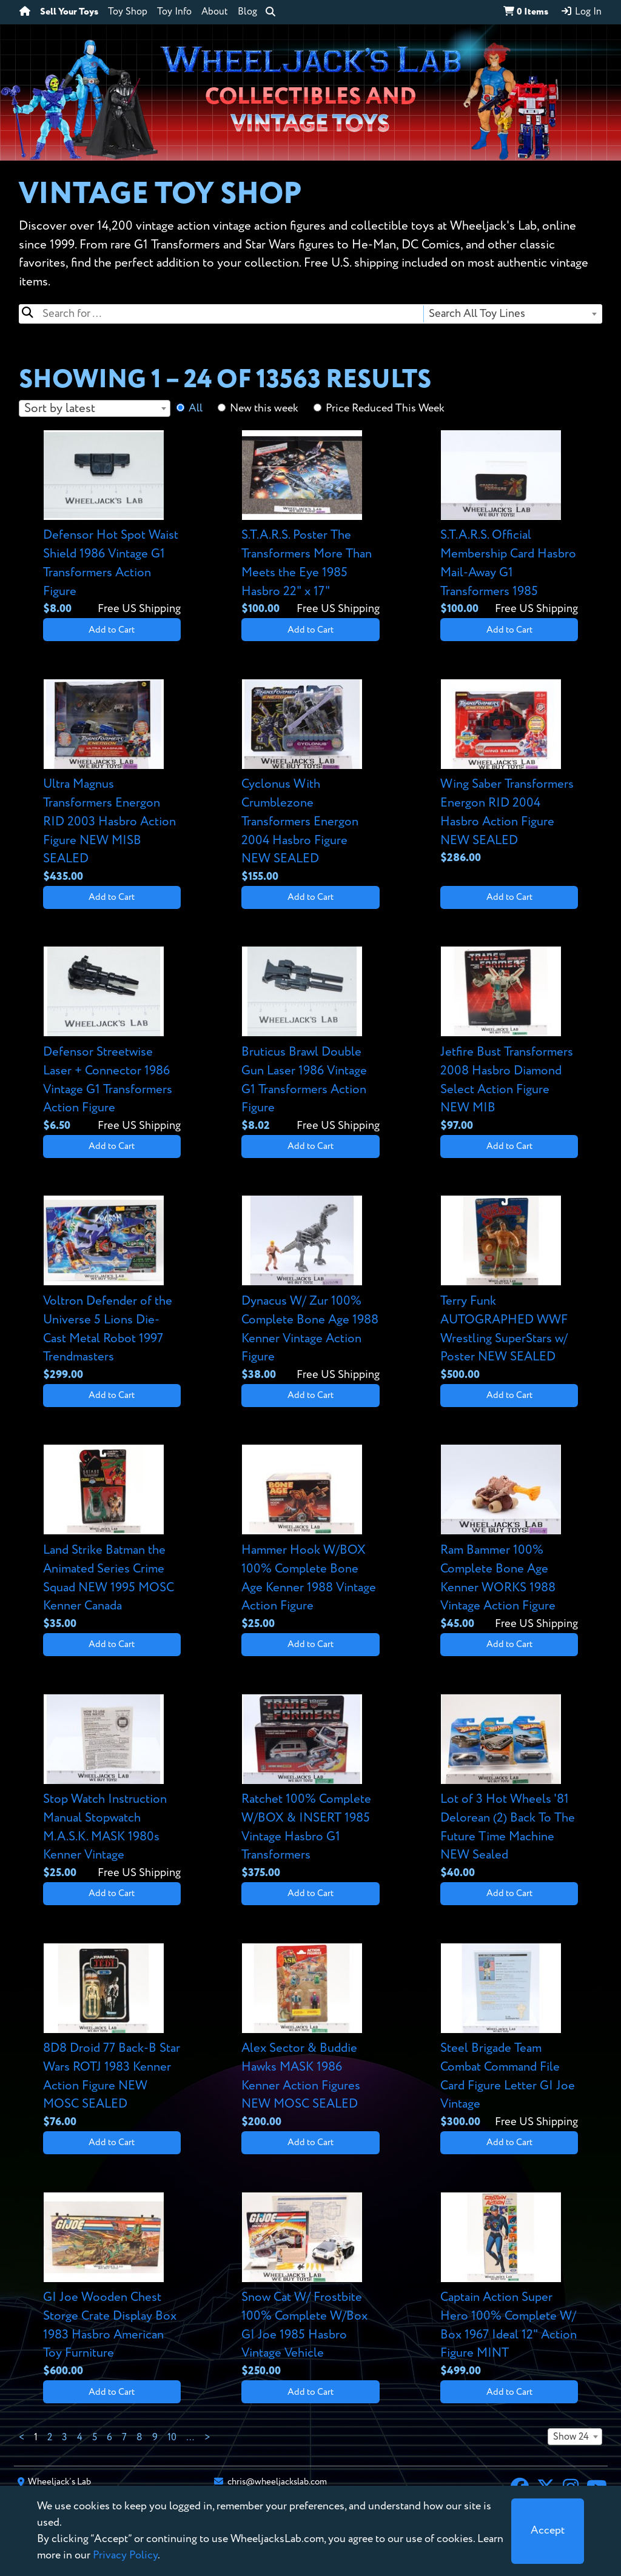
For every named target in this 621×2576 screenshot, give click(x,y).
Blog (247, 12)
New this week (264, 408)
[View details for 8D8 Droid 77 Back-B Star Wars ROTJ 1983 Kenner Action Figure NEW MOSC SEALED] (112, 2037)
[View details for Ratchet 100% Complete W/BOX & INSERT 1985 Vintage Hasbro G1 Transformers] (310, 1788)
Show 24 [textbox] (571, 2437)
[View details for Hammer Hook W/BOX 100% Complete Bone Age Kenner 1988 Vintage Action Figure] (310, 1538)
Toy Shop (127, 12)
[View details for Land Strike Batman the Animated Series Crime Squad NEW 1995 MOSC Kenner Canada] (112, 1538)
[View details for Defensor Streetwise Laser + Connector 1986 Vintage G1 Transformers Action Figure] (112, 1040)
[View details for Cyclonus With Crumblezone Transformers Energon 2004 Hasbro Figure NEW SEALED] (310, 782)
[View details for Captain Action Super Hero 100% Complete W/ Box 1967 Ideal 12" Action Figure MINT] (509, 2286)
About (214, 12)
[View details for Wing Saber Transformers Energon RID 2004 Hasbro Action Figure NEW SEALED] (509, 773)
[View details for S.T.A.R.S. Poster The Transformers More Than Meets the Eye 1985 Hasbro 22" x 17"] (310, 524)
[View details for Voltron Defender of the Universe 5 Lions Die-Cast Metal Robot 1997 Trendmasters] (112, 1289)
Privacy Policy (125, 2555)
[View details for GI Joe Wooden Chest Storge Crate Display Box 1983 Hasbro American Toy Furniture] (112, 2286)
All (196, 408)
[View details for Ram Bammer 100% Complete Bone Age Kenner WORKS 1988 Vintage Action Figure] (509, 1538)
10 (171, 2438)
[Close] (547, 2531)
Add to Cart (112, 629)
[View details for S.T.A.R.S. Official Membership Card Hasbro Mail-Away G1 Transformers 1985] (509, 524)
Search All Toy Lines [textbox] (477, 313)
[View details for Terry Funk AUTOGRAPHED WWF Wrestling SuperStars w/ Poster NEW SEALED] (509, 1289)
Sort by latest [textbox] (59, 408)
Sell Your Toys (69, 12)
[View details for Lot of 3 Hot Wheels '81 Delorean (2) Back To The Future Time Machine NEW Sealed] (509, 1788)
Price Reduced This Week (385, 408)
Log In (581, 11)
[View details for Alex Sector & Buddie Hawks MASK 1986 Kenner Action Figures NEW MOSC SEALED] (310, 2037)
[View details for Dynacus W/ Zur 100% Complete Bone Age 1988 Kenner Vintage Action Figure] (310, 1289)
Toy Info (174, 12)
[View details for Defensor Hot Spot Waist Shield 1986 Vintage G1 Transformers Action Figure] (112, 524)
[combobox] (512, 313)
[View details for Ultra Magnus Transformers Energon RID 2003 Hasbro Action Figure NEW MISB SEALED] (112, 782)
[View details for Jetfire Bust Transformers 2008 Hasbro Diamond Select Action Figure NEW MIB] (509, 1040)
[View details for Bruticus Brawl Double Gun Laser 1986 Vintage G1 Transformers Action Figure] (310, 1040)
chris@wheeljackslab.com (277, 2481)
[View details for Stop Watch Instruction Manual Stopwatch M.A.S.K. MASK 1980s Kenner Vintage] (112, 1788)
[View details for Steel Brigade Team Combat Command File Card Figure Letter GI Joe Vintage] (509, 2037)
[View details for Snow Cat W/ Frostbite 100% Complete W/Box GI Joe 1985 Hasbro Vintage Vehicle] (310, 2286)
